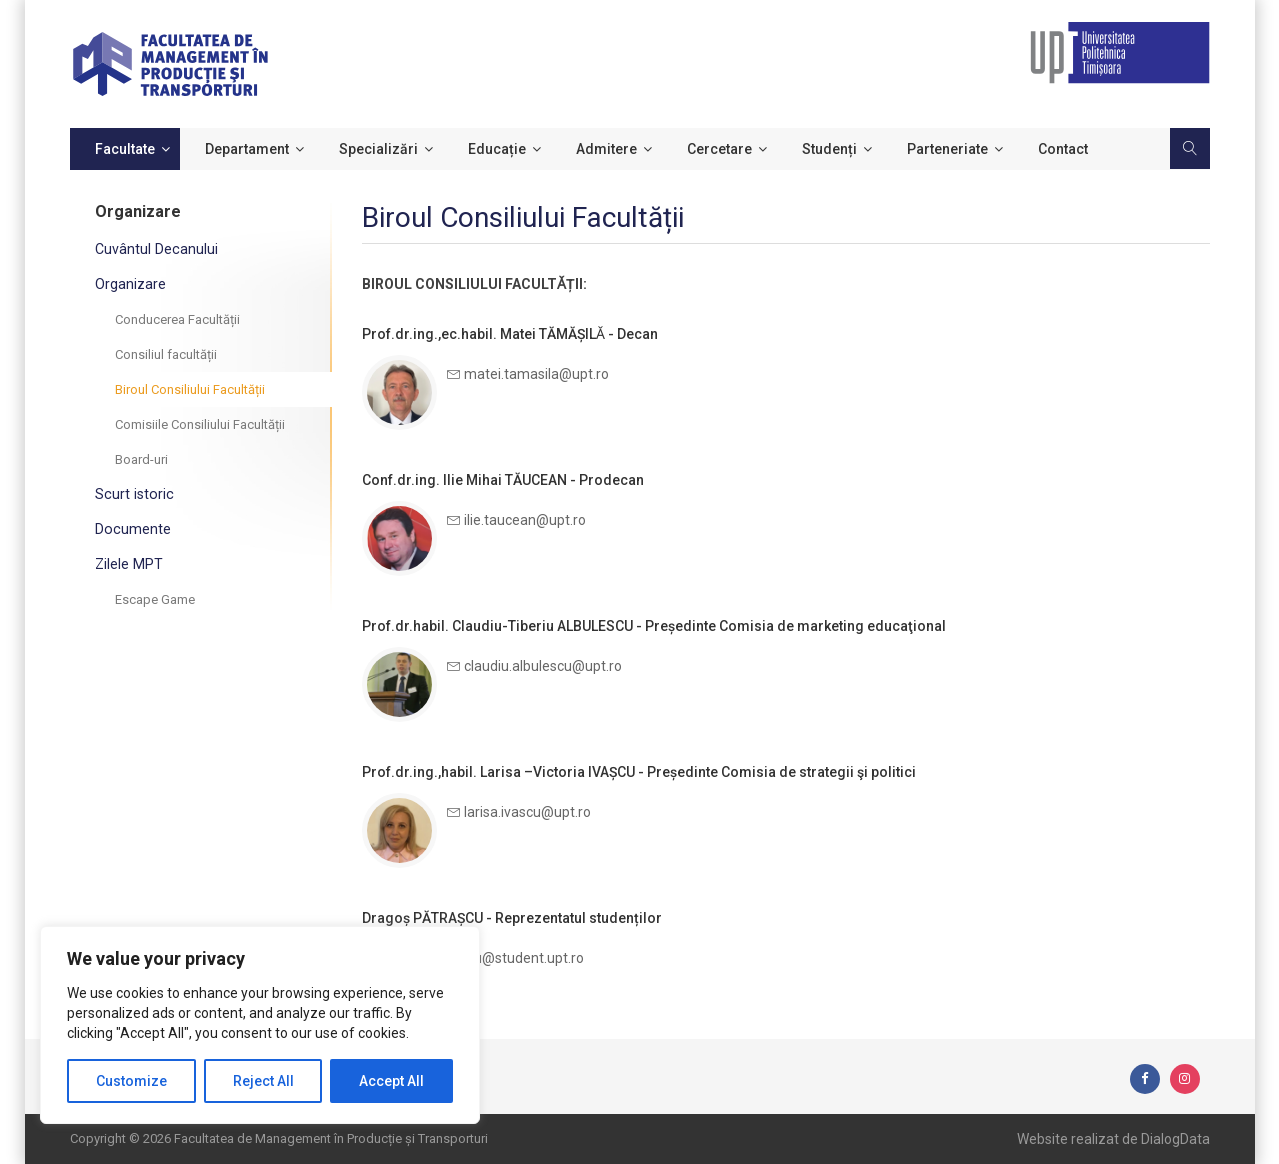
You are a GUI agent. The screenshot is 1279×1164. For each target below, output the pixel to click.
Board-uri (141, 459)
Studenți (829, 149)
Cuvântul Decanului (155, 249)
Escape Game (155, 599)
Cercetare (719, 149)
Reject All (263, 1081)
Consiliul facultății (166, 354)
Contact (1063, 149)
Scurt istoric (132, 494)
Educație (497, 149)
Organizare (130, 284)
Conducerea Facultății (177, 319)
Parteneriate (947, 149)
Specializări (378, 149)
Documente (132, 529)
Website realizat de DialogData (1113, 1139)
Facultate (125, 149)
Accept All (391, 1081)
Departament (247, 149)
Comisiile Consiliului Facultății (200, 424)
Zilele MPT (128, 564)
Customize (131, 1081)
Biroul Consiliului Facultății (190, 389)
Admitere (606, 149)
